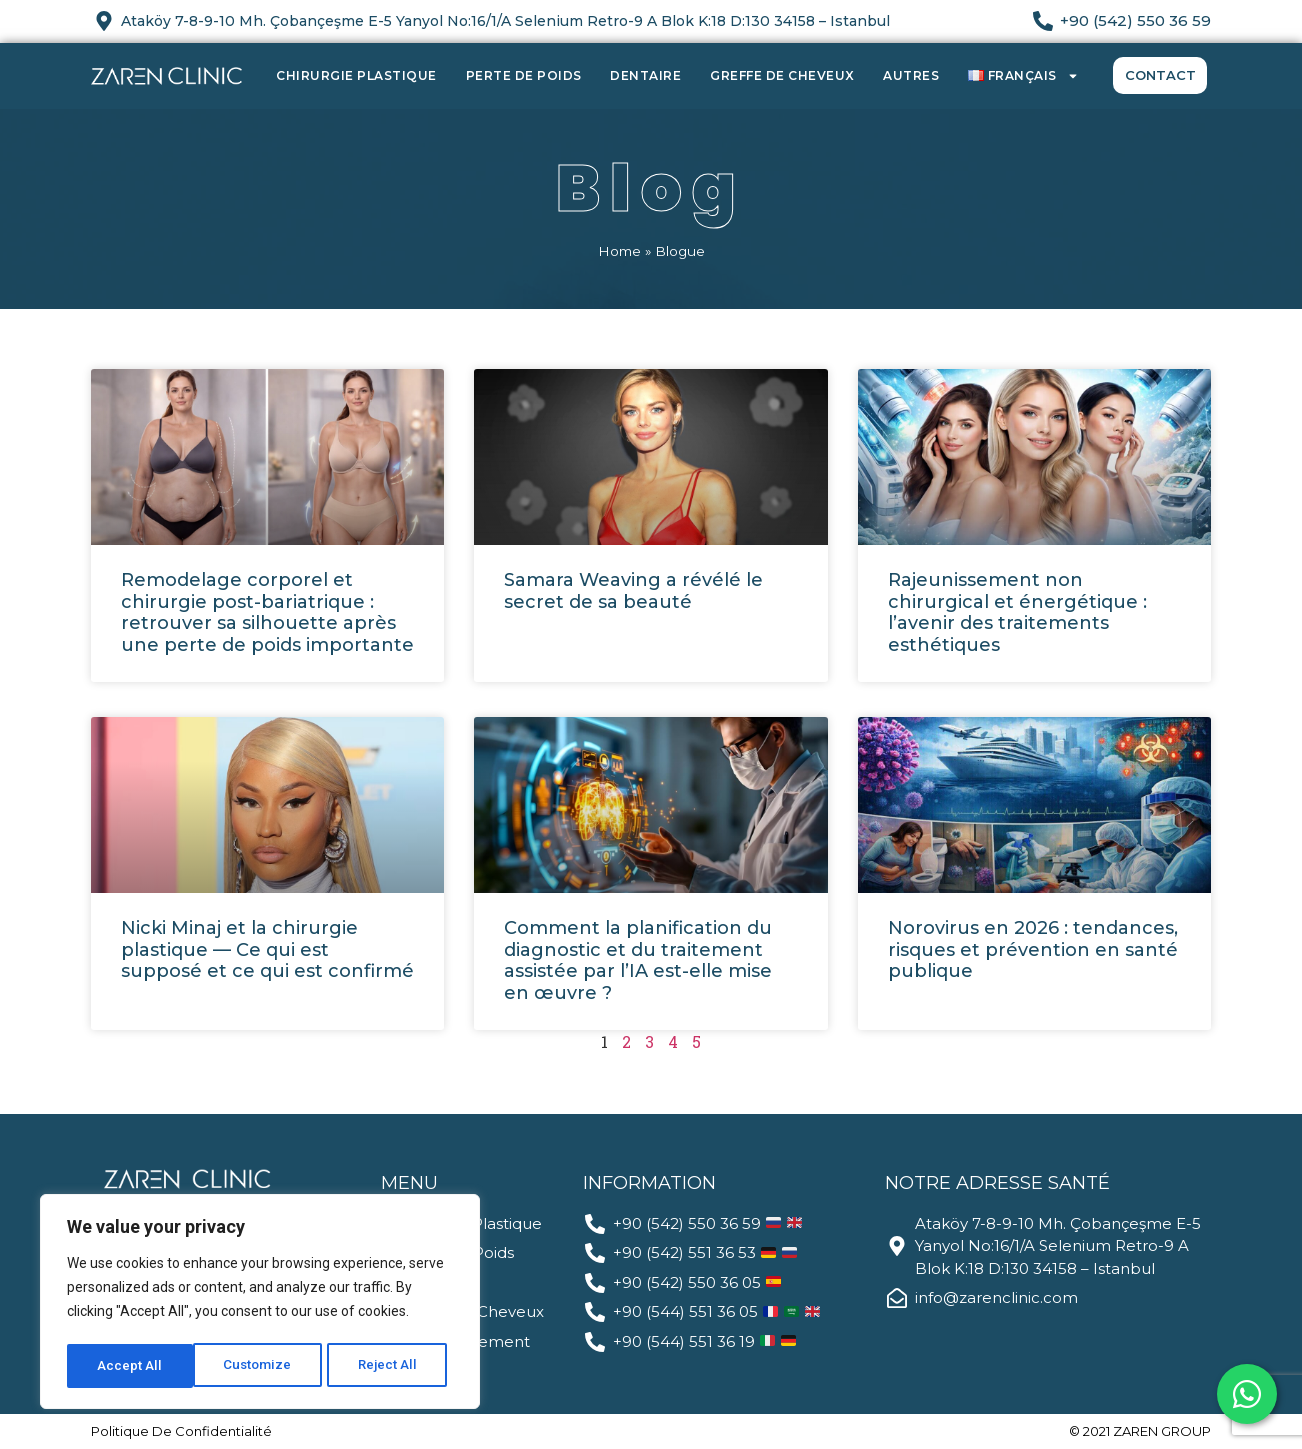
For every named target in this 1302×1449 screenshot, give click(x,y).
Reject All (263, 1366)
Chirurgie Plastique (356, 75)
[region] (260, 1304)
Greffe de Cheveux (782, 75)
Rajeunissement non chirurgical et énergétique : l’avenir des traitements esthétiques (1017, 612)
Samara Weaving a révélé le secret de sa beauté (633, 591)
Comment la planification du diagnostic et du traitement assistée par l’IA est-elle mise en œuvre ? (638, 960)
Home (619, 251)
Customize (131, 1366)
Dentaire (645, 75)
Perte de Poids (524, 75)
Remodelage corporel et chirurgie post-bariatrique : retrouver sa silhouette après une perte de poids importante (267, 612)
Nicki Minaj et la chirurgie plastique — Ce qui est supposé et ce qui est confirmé (267, 949)
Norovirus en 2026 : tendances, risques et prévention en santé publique (1033, 949)
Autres (911, 75)
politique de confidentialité (181, 1431)
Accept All (391, 1366)
